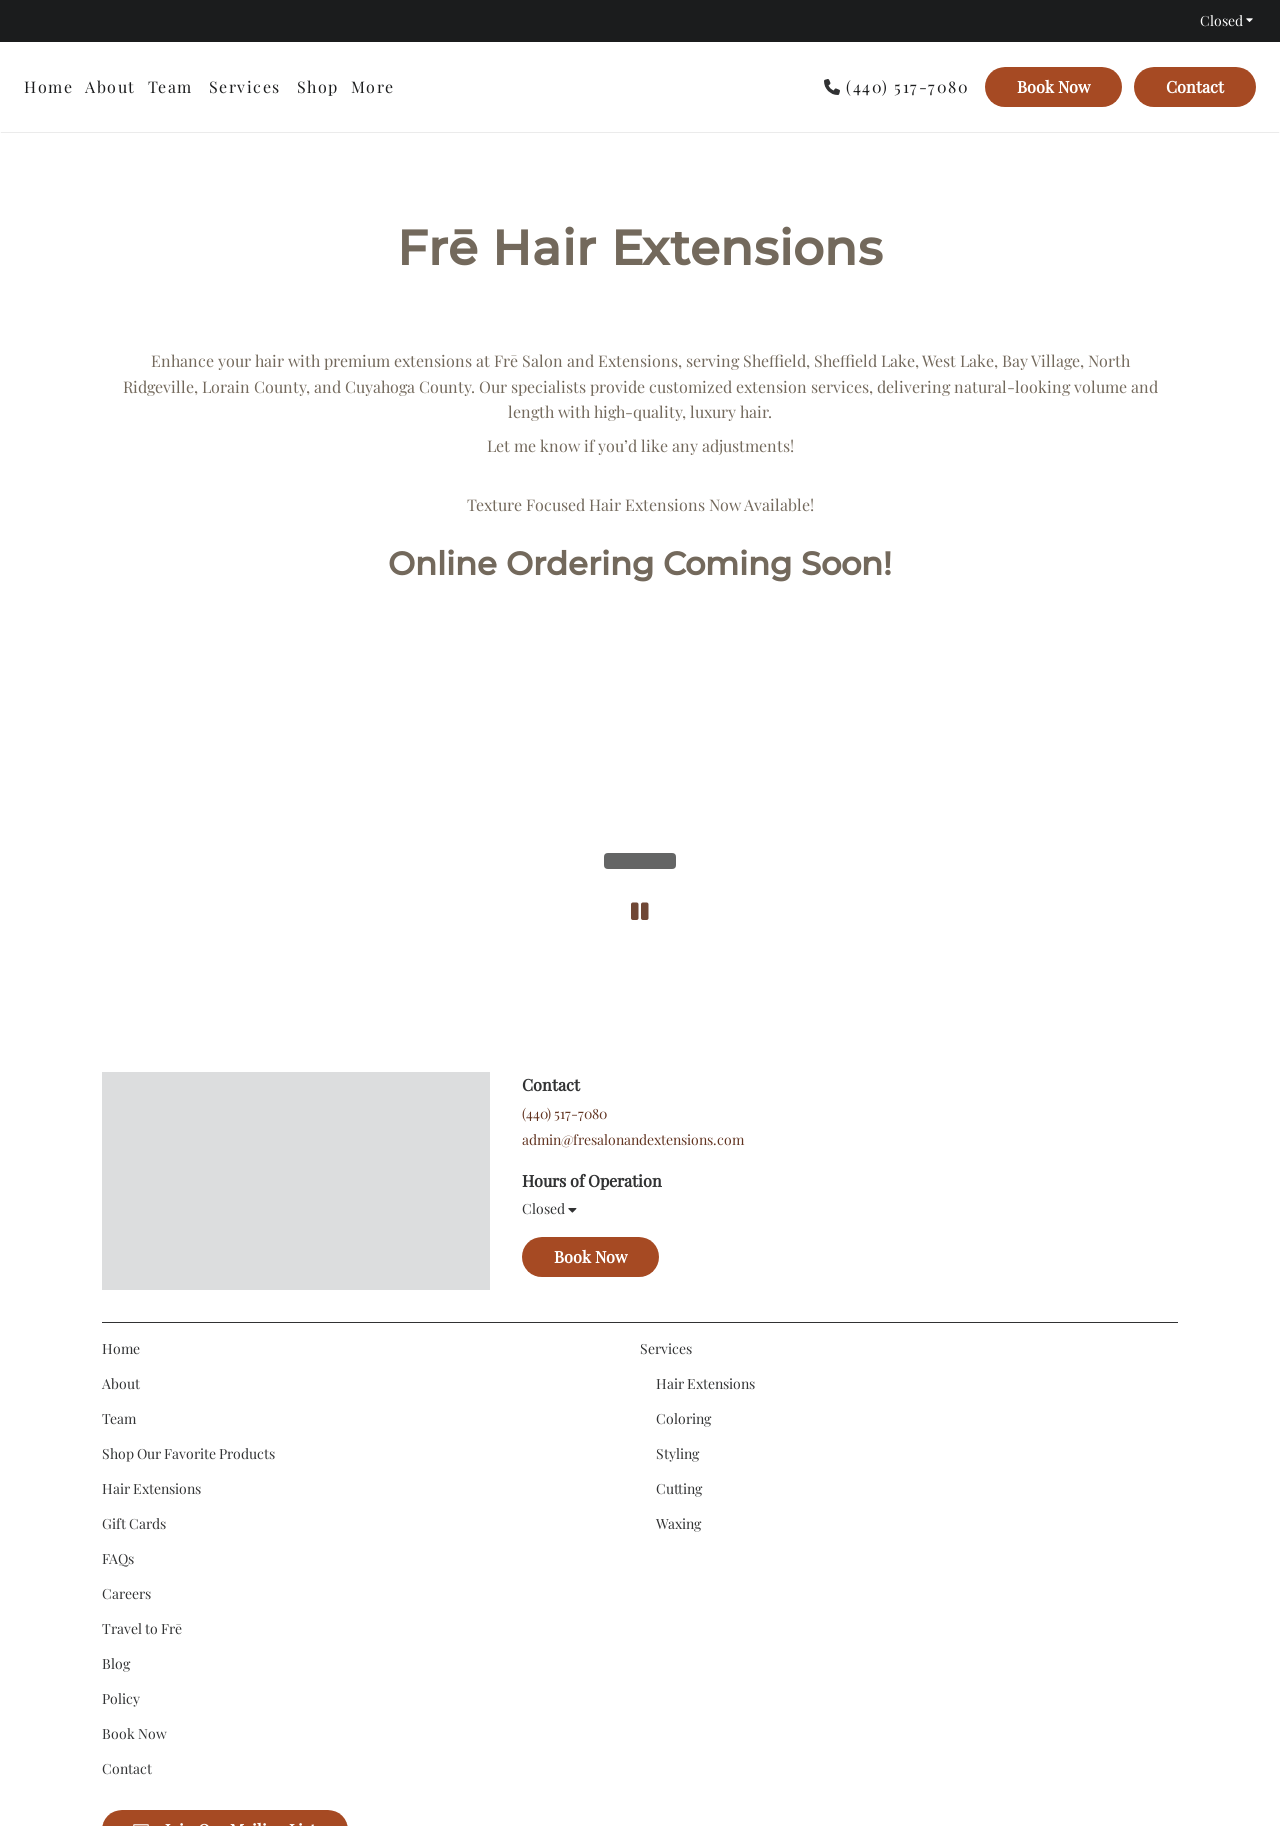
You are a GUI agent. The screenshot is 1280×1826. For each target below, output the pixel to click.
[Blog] (116, 1446)
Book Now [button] (590, 1052)
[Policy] (121, 1481)
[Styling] (677, 1236)
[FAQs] (118, 1341)
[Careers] (126, 1376)
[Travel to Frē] (142, 1411)
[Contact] (1192, 87)
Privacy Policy (716, 1753)
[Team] (170, 87)
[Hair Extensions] (151, 1271)
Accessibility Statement (592, 1753)
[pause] (639, 672)
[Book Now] (1053, 87)
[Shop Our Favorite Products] (188, 1236)
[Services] (245, 87)
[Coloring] (683, 1201)
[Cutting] (679, 1271)
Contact (1195, 86)
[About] (110, 87)
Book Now (1053, 86)
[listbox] (318, 87)
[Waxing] (678, 1306)
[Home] (51, 87)
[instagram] (34, 20)
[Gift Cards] (134, 1306)
